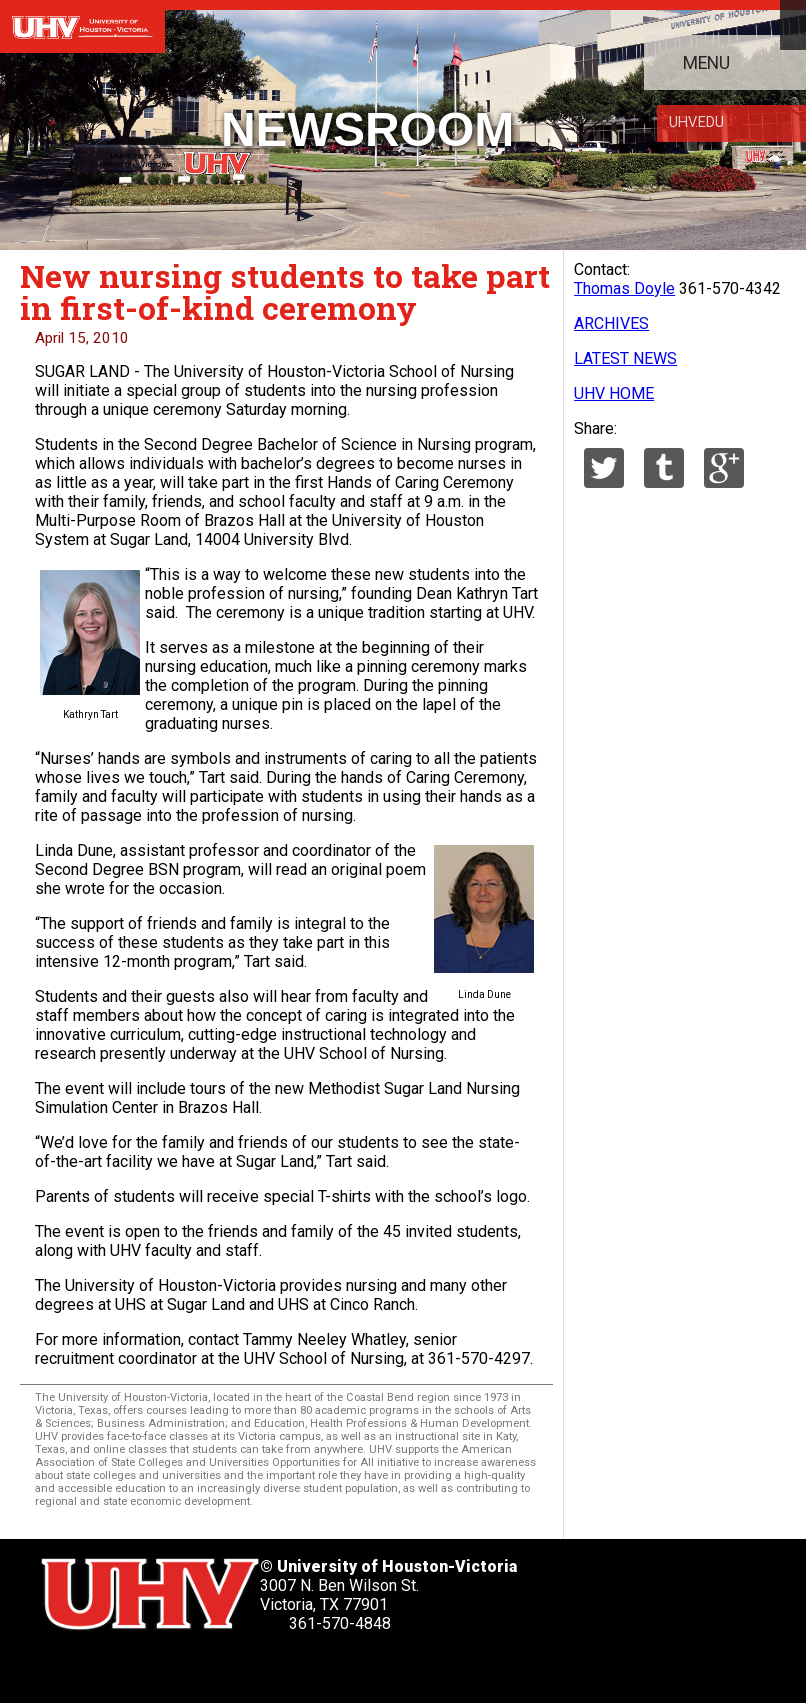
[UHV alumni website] (323, 1667)
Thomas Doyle (624, 288)
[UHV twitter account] (64, 1667)
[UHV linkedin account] (168, 1667)
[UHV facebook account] (116, 1667)
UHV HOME (614, 393)
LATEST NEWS (625, 358)
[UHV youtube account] (220, 1667)
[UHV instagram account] (271, 1667)
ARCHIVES (611, 323)
